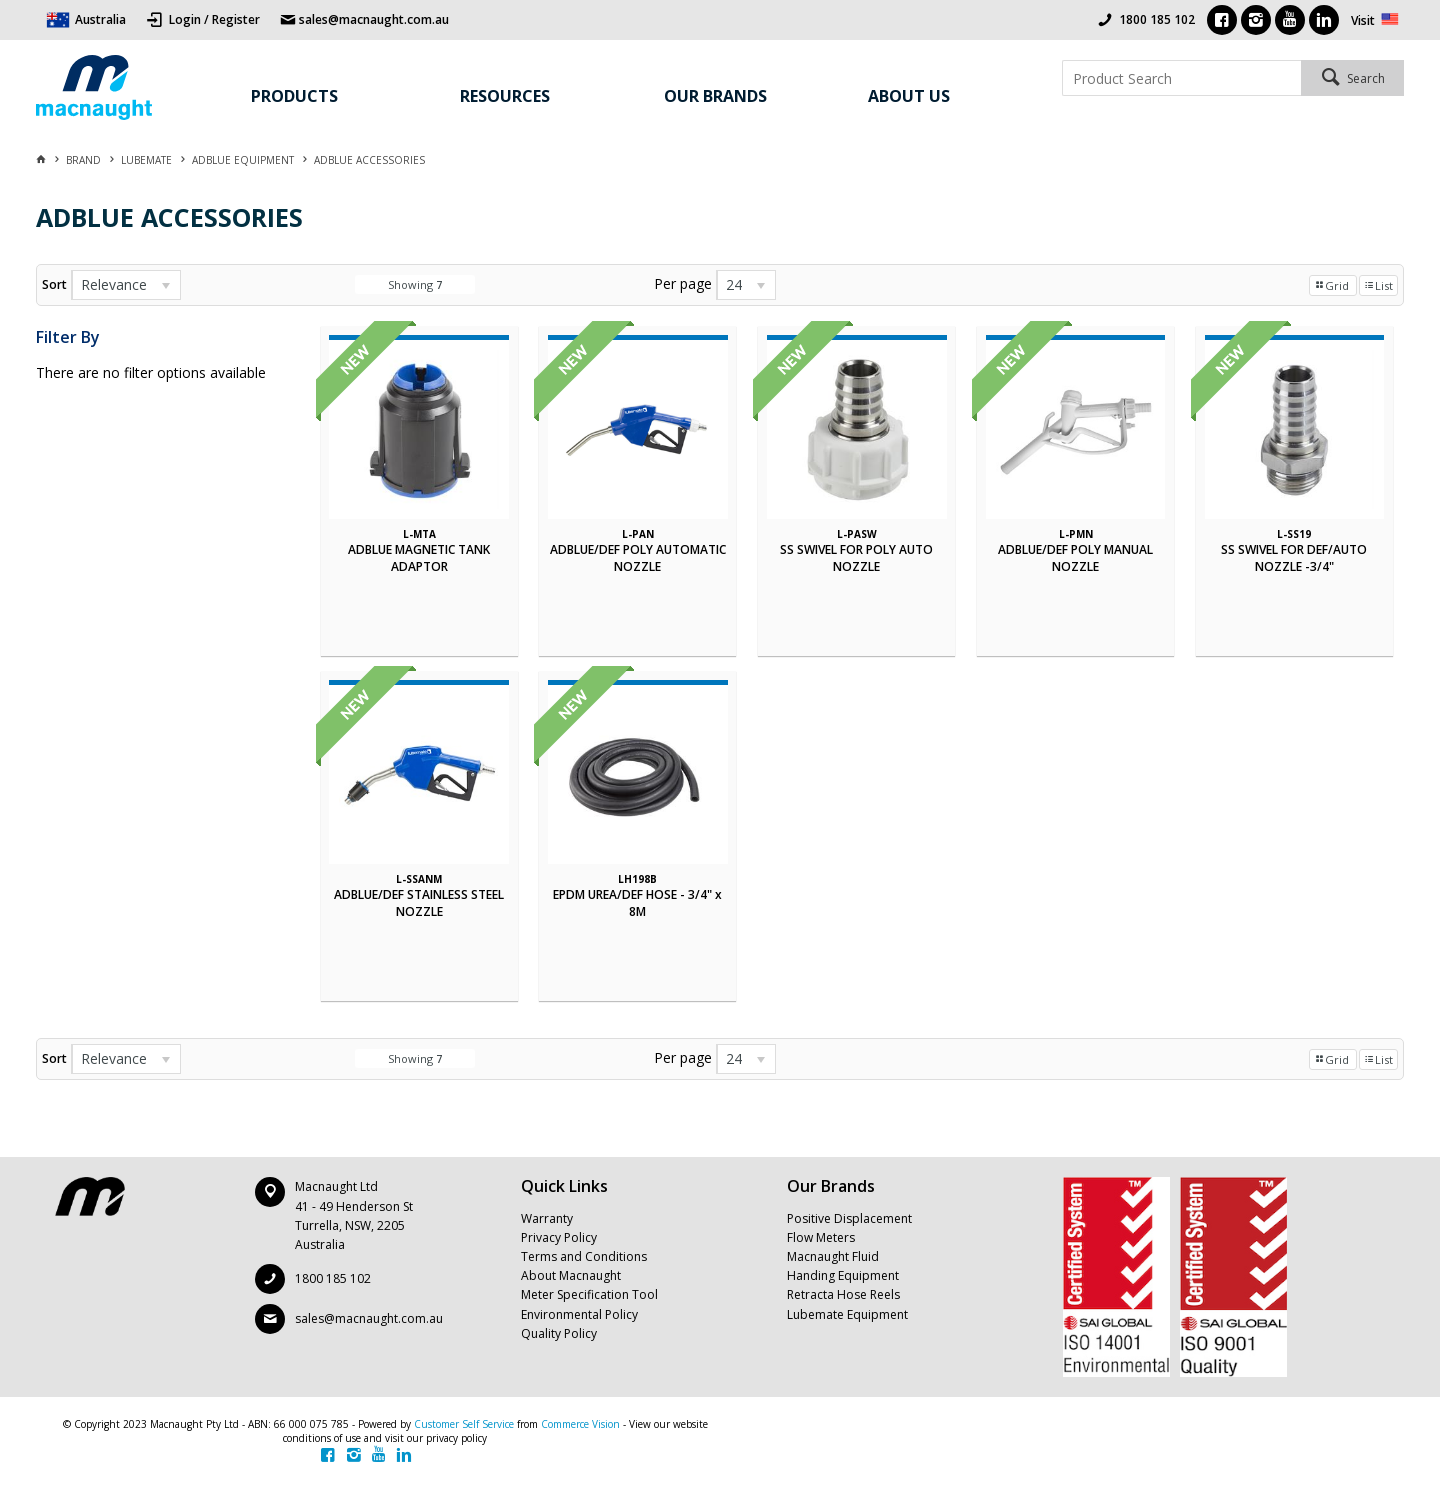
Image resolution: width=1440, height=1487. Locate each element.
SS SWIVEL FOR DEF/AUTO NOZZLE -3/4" (1294, 558)
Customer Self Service (464, 1424)
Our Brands (715, 96)
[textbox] (1181, 78)
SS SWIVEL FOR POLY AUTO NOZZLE (856, 558)
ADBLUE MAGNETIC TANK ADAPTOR (419, 558)
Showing (415, 284)
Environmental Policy (579, 1314)
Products (294, 96)
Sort (54, 284)
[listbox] (126, 285)
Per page (683, 283)
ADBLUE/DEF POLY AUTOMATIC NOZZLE (638, 558)
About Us (909, 96)
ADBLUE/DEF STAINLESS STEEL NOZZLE (419, 903)
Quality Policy (559, 1333)
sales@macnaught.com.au (369, 1318)
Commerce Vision (580, 1424)
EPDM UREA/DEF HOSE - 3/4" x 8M (637, 903)
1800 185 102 (1157, 19)
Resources (505, 96)
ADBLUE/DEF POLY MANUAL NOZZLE (1075, 558)
